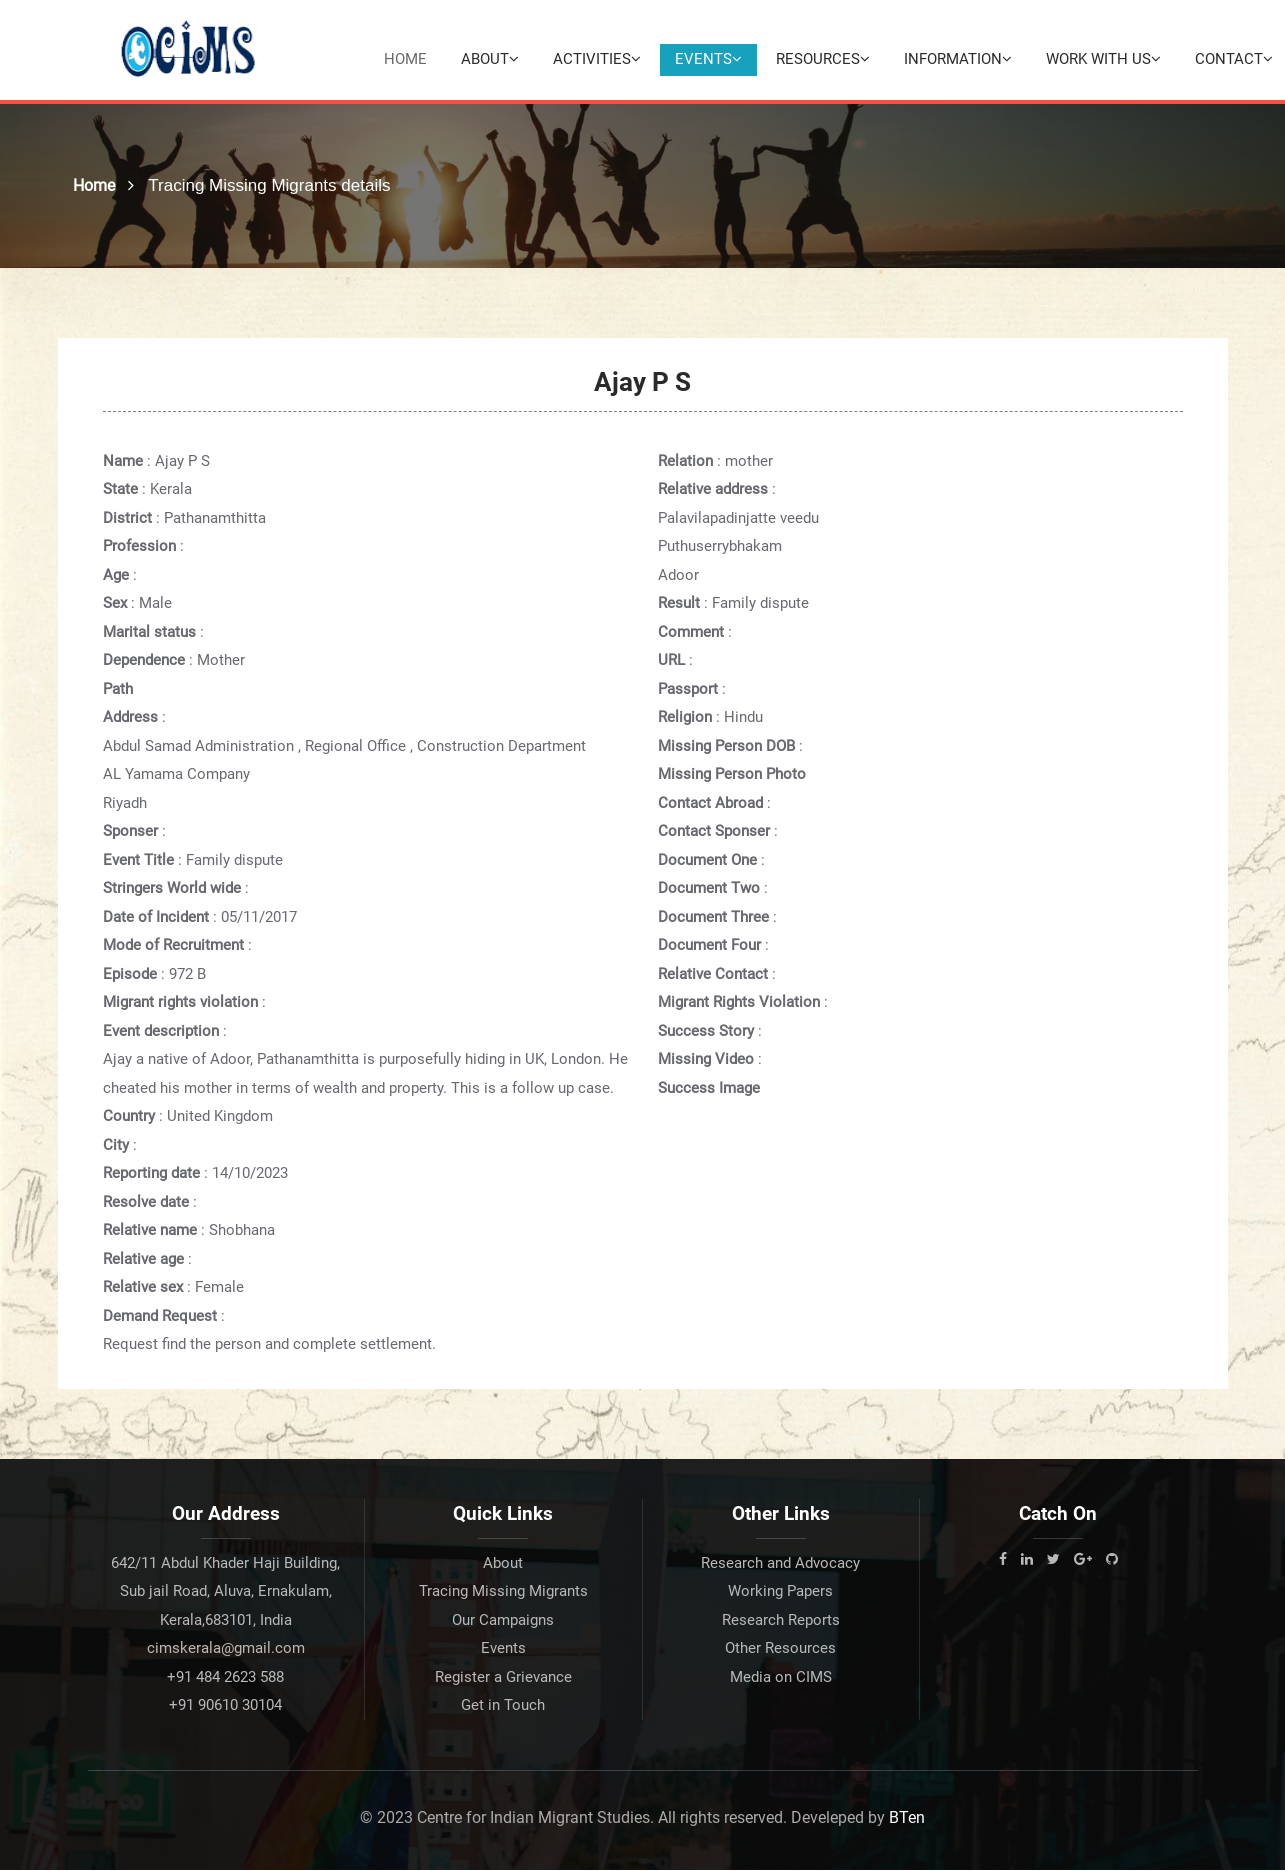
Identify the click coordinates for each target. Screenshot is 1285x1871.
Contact (1234, 59)
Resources (823, 59)
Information (958, 59)
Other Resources (780, 1649)
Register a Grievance (503, 1678)
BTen (907, 1818)
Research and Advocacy (780, 1564)
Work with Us (1103, 59)
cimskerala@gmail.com (226, 1649)
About (490, 59)
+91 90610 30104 (225, 1706)
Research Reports (781, 1621)
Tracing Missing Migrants (503, 1592)
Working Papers (780, 1592)
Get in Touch (503, 1706)
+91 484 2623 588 (225, 1678)
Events (708, 59)
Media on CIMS (781, 1678)
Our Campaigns (503, 1621)
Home (405, 59)
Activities (597, 59)
